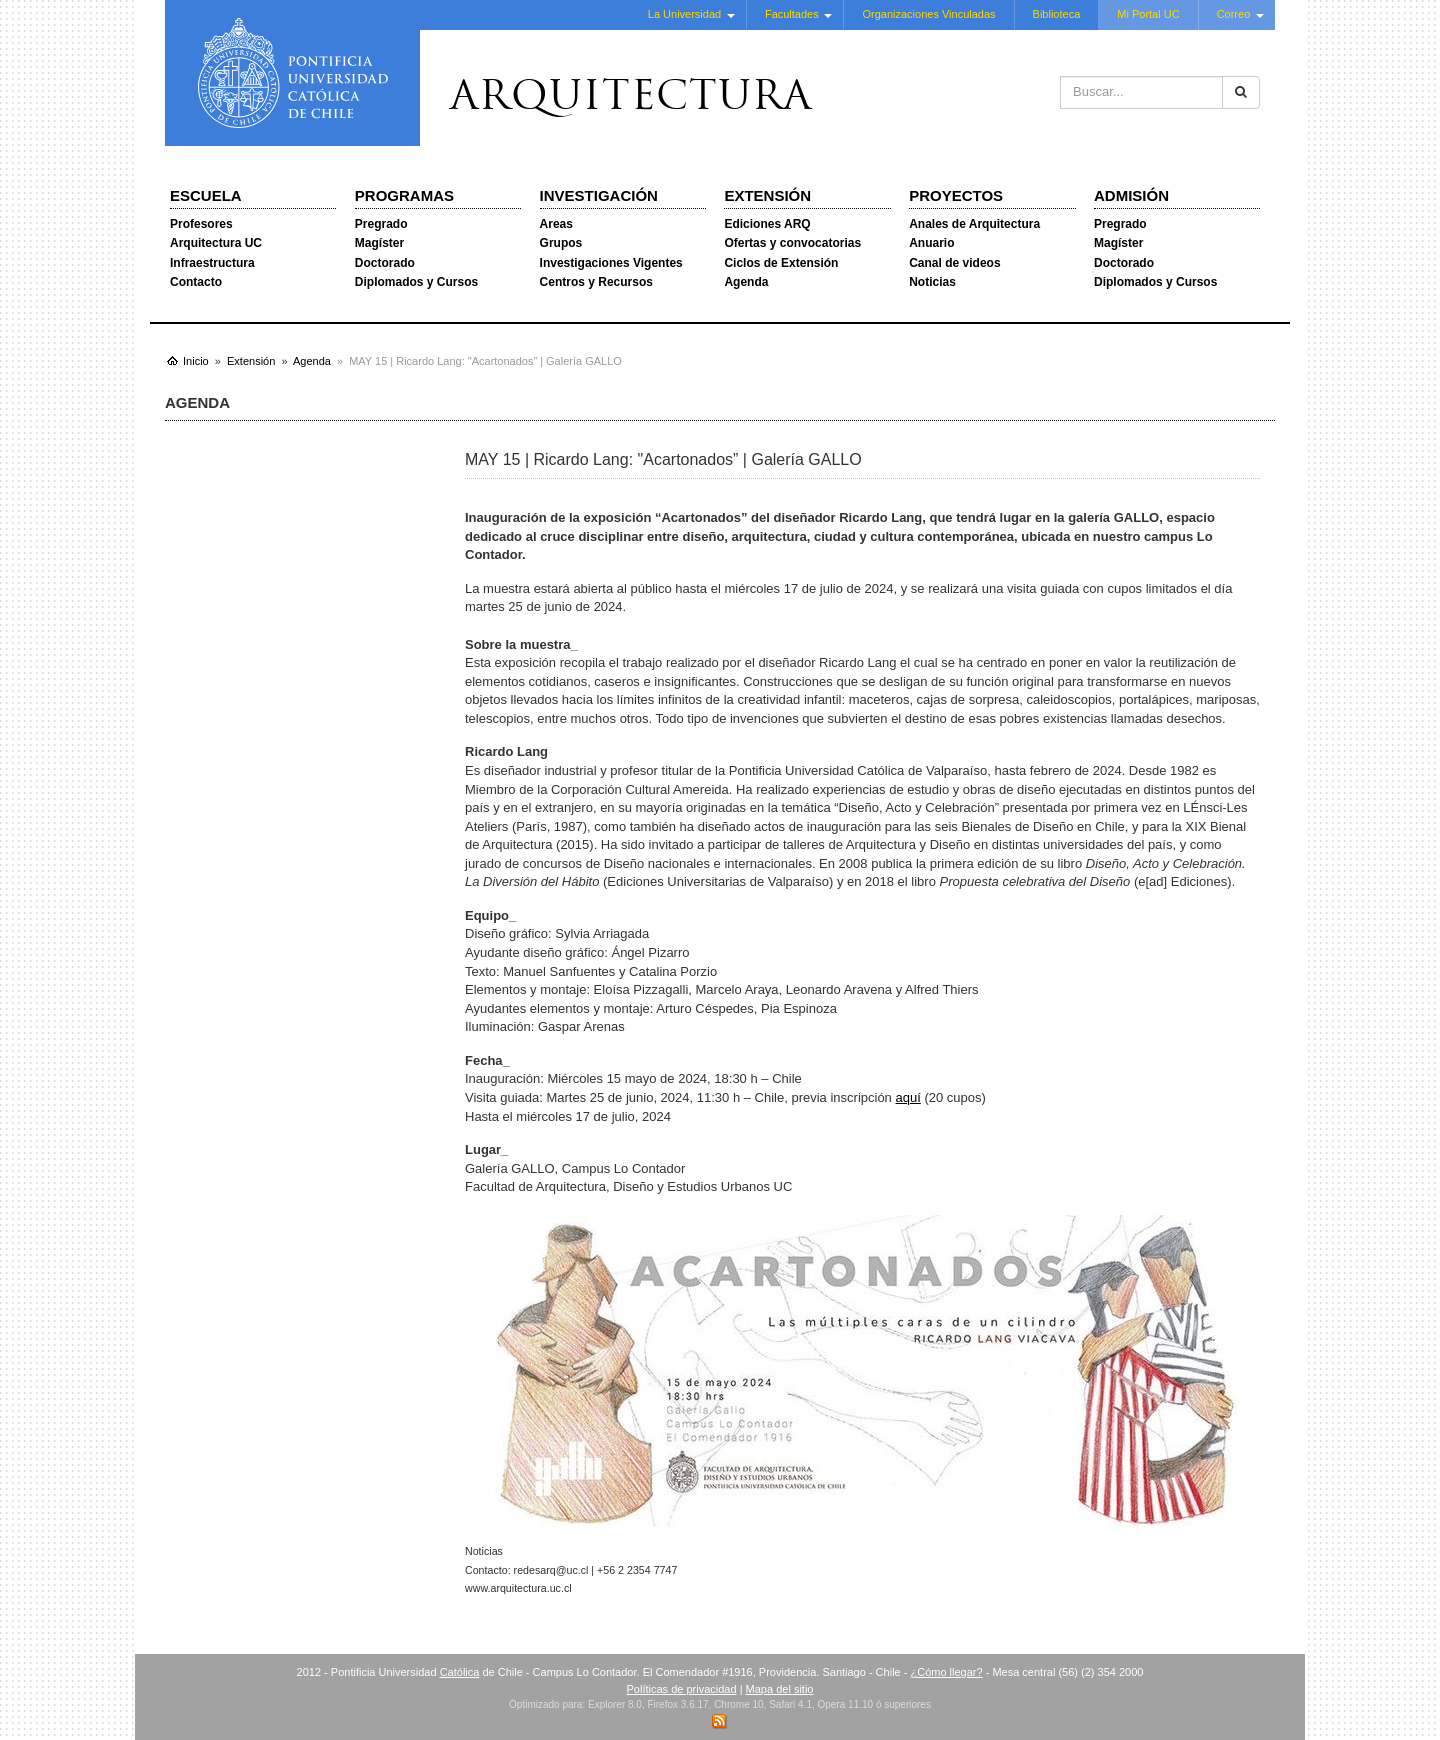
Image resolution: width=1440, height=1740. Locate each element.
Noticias (932, 282)
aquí (907, 1097)
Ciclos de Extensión (781, 263)
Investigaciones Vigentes (611, 263)
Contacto (196, 282)
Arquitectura (631, 99)
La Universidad (684, 14)
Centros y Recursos (596, 282)
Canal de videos (954, 263)
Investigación (599, 195)
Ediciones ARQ (767, 224)
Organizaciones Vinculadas (928, 14)
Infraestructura (212, 263)
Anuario (931, 243)
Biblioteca (1057, 14)
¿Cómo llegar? (946, 1672)
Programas (404, 195)
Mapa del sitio (780, 1689)
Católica (460, 1672)
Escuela (206, 195)
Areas (556, 224)
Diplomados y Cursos (416, 282)
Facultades (792, 14)
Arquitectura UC (216, 243)
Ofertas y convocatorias (792, 243)
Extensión (767, 195)
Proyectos (956, 195)
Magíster (379, 243)
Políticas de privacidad (682, 1689)
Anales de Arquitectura (974, 224)
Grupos (561, 243)
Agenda (746, 282)
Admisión (1131, 195)
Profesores (201, 224)
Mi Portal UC (1148, 14)
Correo (1234, 14)
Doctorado (385, 263)
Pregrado (381, 224)
